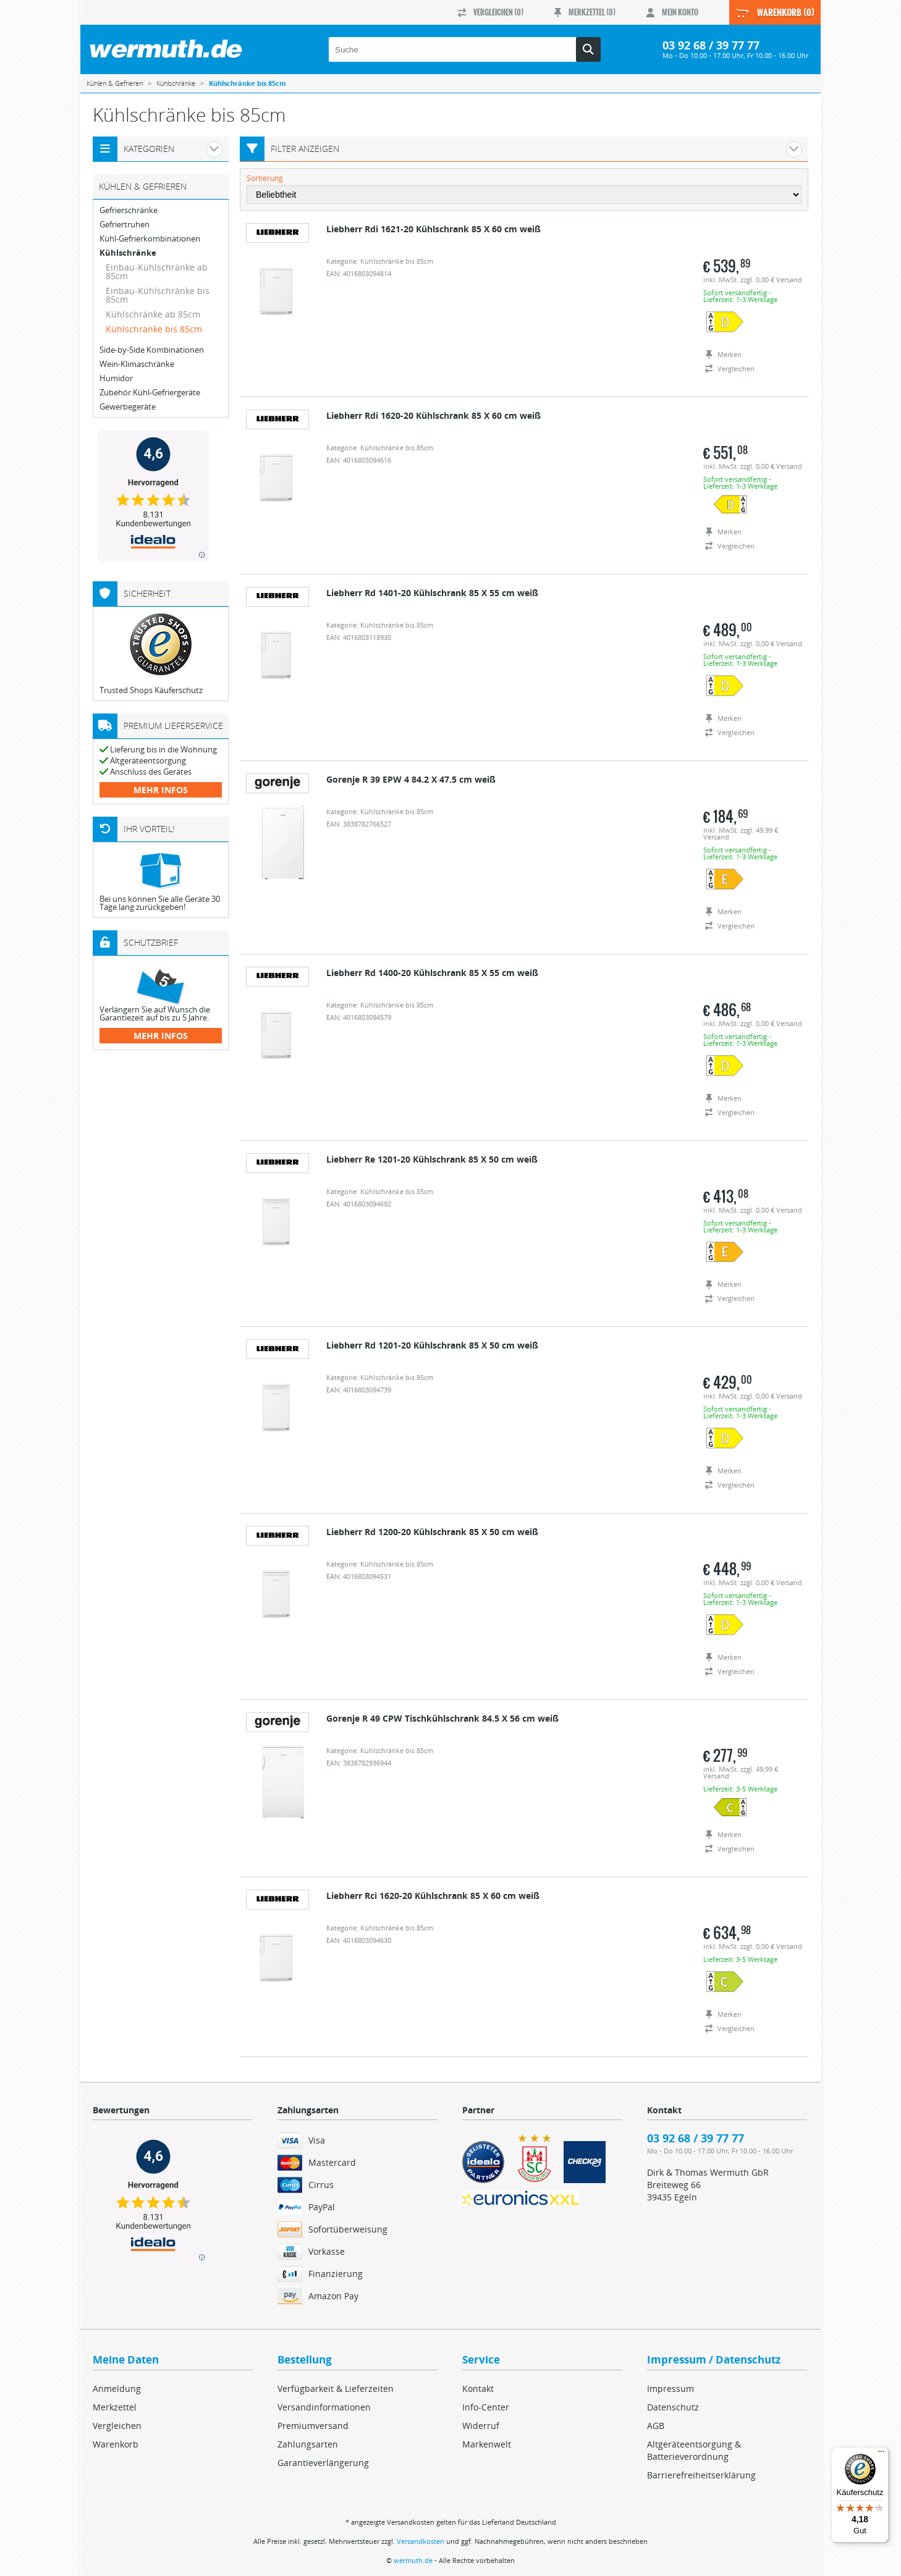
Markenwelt (486, 2444)
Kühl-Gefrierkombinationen (149, 239)
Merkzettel (115, 2407)
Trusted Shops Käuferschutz (151, 690)
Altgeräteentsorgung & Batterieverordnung (694, 2450)
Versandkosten (420, 2541)
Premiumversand (313, 2425)
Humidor (116, 378)
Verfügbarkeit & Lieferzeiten (335, 2388)
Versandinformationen (324, 2407)
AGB (655, 2425)
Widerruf (480, 2425)
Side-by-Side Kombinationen (151, 350)
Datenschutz (673, 2407)
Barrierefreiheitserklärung (701, 2475)
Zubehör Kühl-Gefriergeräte (149, 393)
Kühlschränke (127, 253)
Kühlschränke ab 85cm (153, 314)
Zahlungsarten (307, 2444)
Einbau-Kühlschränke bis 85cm (157, 295)
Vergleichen (117, 2425)
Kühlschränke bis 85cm (154, 329)
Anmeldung (117, 2388)
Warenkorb (115, 2444)
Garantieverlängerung (323, 2463)
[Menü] (881, 2454)
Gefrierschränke (128, 210)
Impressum (670, 2388)
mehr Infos (160, 790)
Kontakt (478, 2388)
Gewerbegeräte (127, 407)
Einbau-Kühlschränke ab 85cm (157, 271)
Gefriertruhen (124, 225)
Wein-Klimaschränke (136, 364)
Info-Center (485, 2407)
